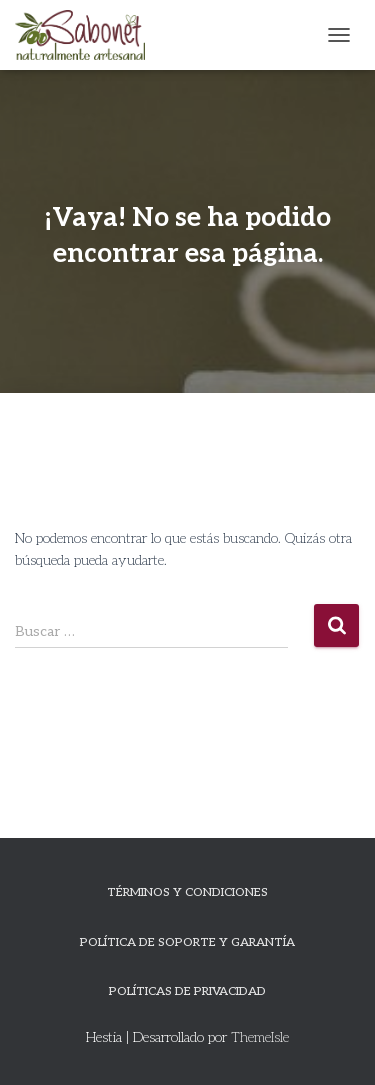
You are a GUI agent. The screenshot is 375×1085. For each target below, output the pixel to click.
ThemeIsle (260, 1037)
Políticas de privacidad (187, 991)
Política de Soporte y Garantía (187, 942)
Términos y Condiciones (187, 892)
